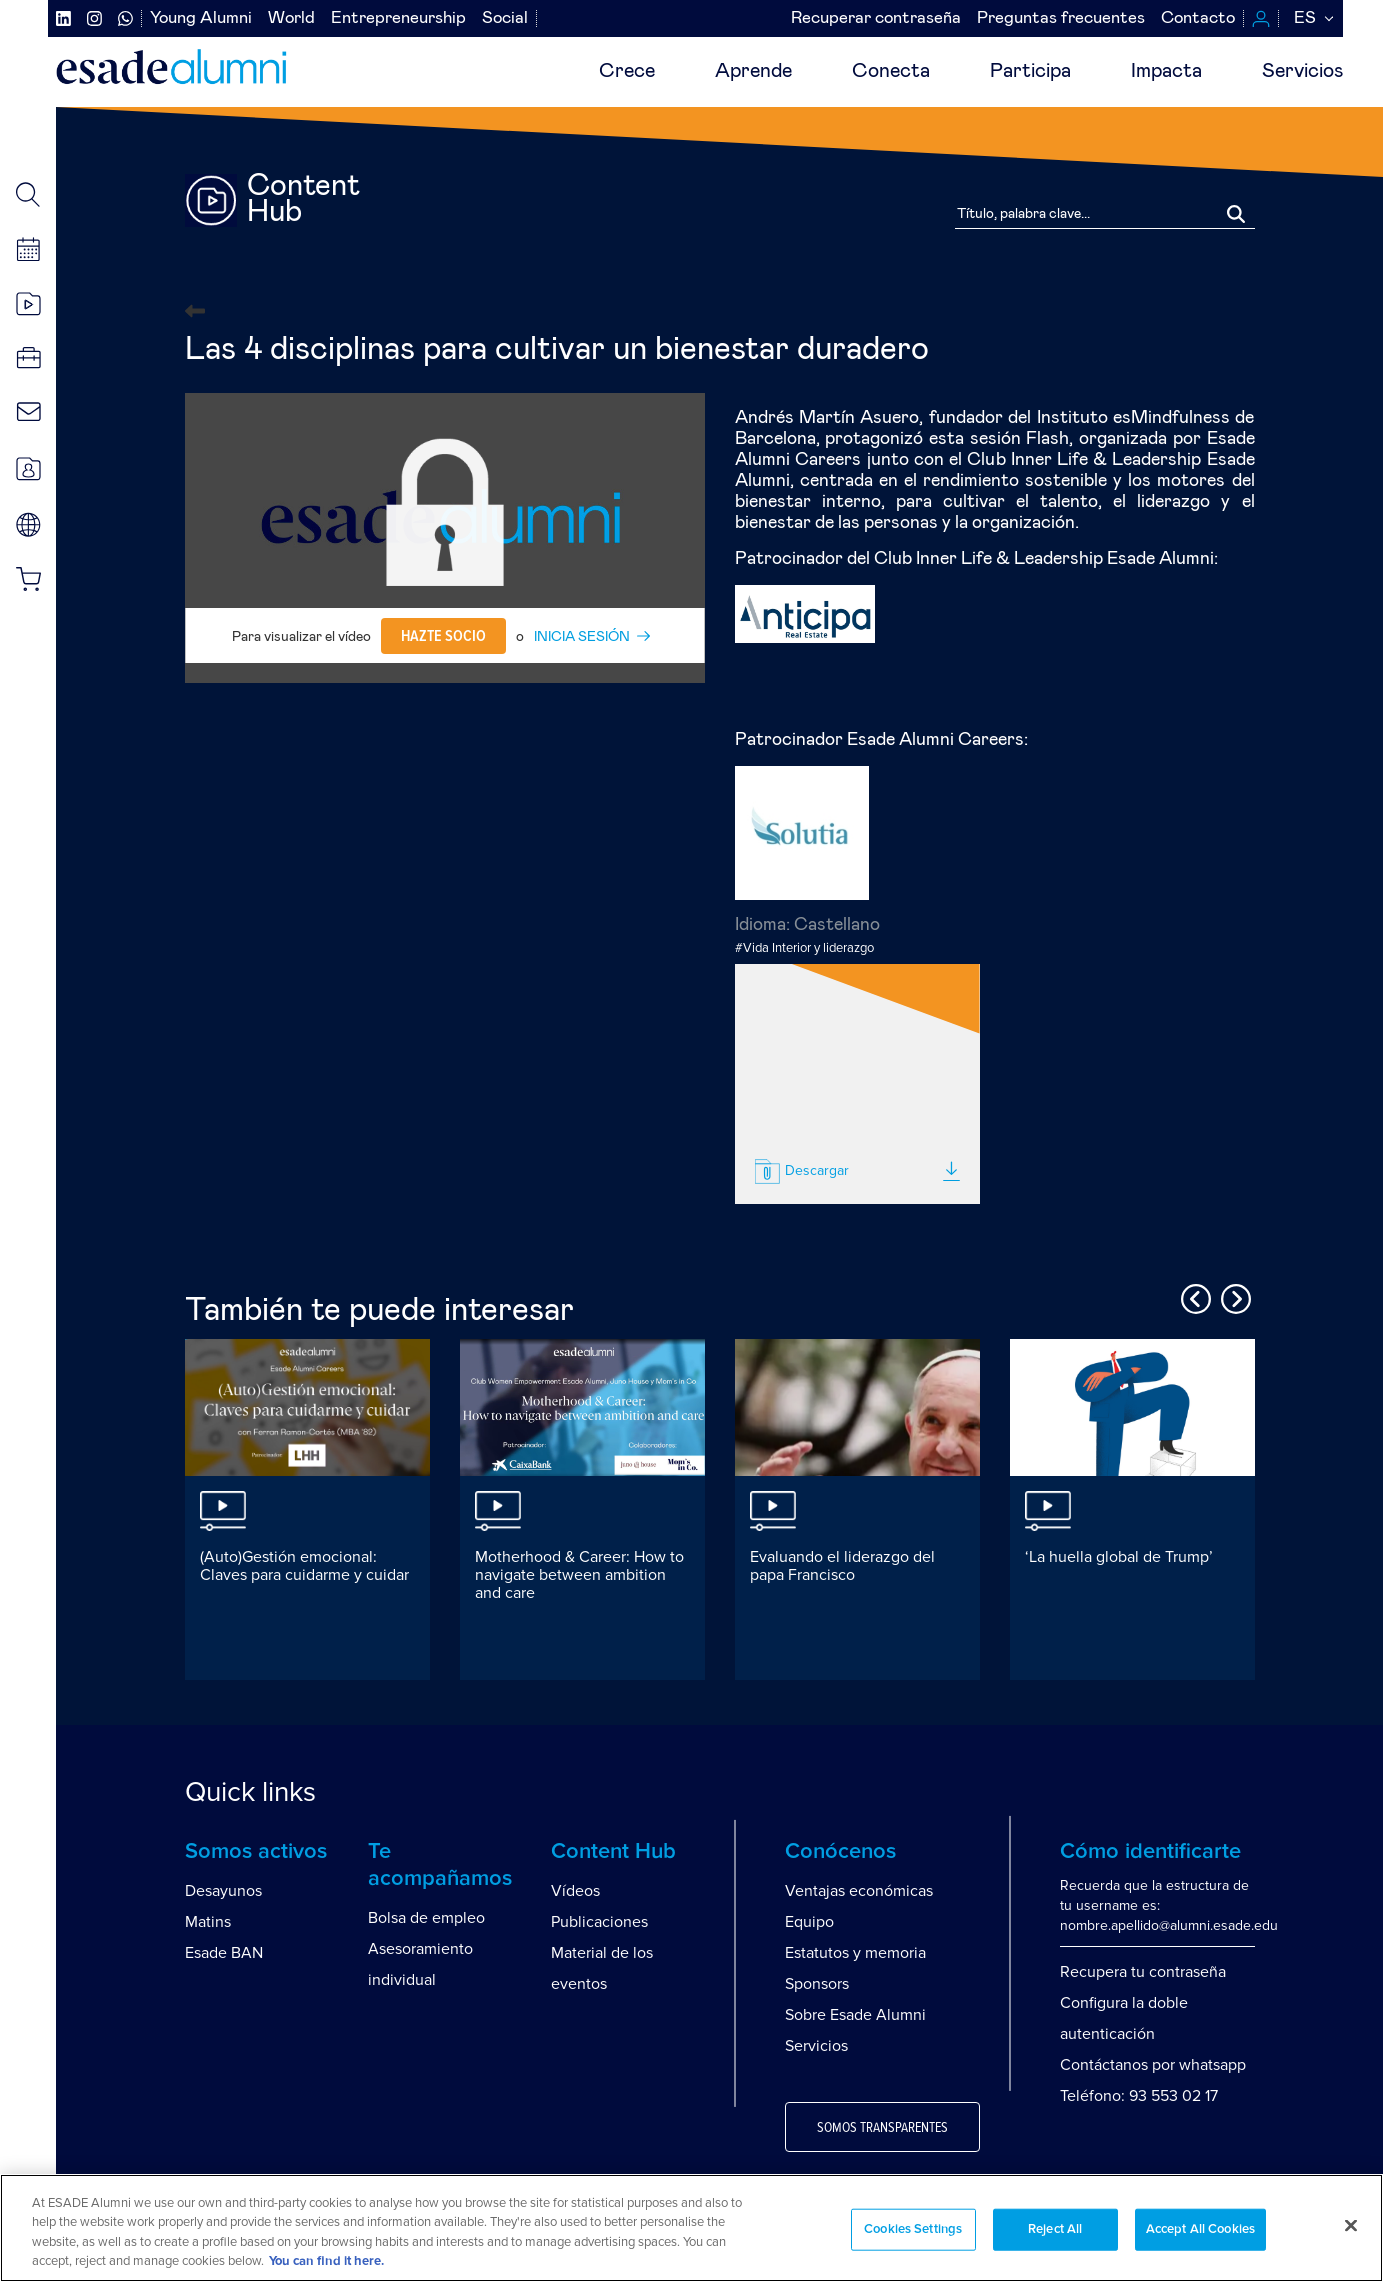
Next (1233, 1296)
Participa (1030, 71)
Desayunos (223, 1891)
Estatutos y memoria (855, 1953)
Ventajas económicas (859, 1891)
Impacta (1166, 71)
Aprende (753, 71)
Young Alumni (201, 18)
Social (505, 18)
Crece (627, 71)
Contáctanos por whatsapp (1153, 2065)
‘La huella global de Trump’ (1119, 1557)
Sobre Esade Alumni (855, 2015)
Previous (1193, 1296)
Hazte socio (443, 636)
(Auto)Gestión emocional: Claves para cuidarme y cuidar (304, 1566)
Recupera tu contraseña (1143, 1972)
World (291, 18)
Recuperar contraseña (876, 18)
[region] (691, 2228)
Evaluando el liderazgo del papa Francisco (842, 1566)
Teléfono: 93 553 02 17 (1139, 2096)
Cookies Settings (913, 2229)
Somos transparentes (882, 2128)
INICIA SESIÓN (582, 637)
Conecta (891, 71)
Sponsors (817, 1984)
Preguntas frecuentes (1061, 18)
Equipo (809, 1922)
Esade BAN (224, 1953)
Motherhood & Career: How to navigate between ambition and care (579, 1574)
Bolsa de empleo (426, 1918)
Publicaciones (599, 1922)
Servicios (1302, 71)
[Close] (1351, 2225)
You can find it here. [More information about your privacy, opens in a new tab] (326, 2261)
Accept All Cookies (1200, 2229)
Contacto (1198, 18)
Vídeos (575, 1891)
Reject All (1055, 2229)
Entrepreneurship (398, 18)
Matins (208, 1922)
